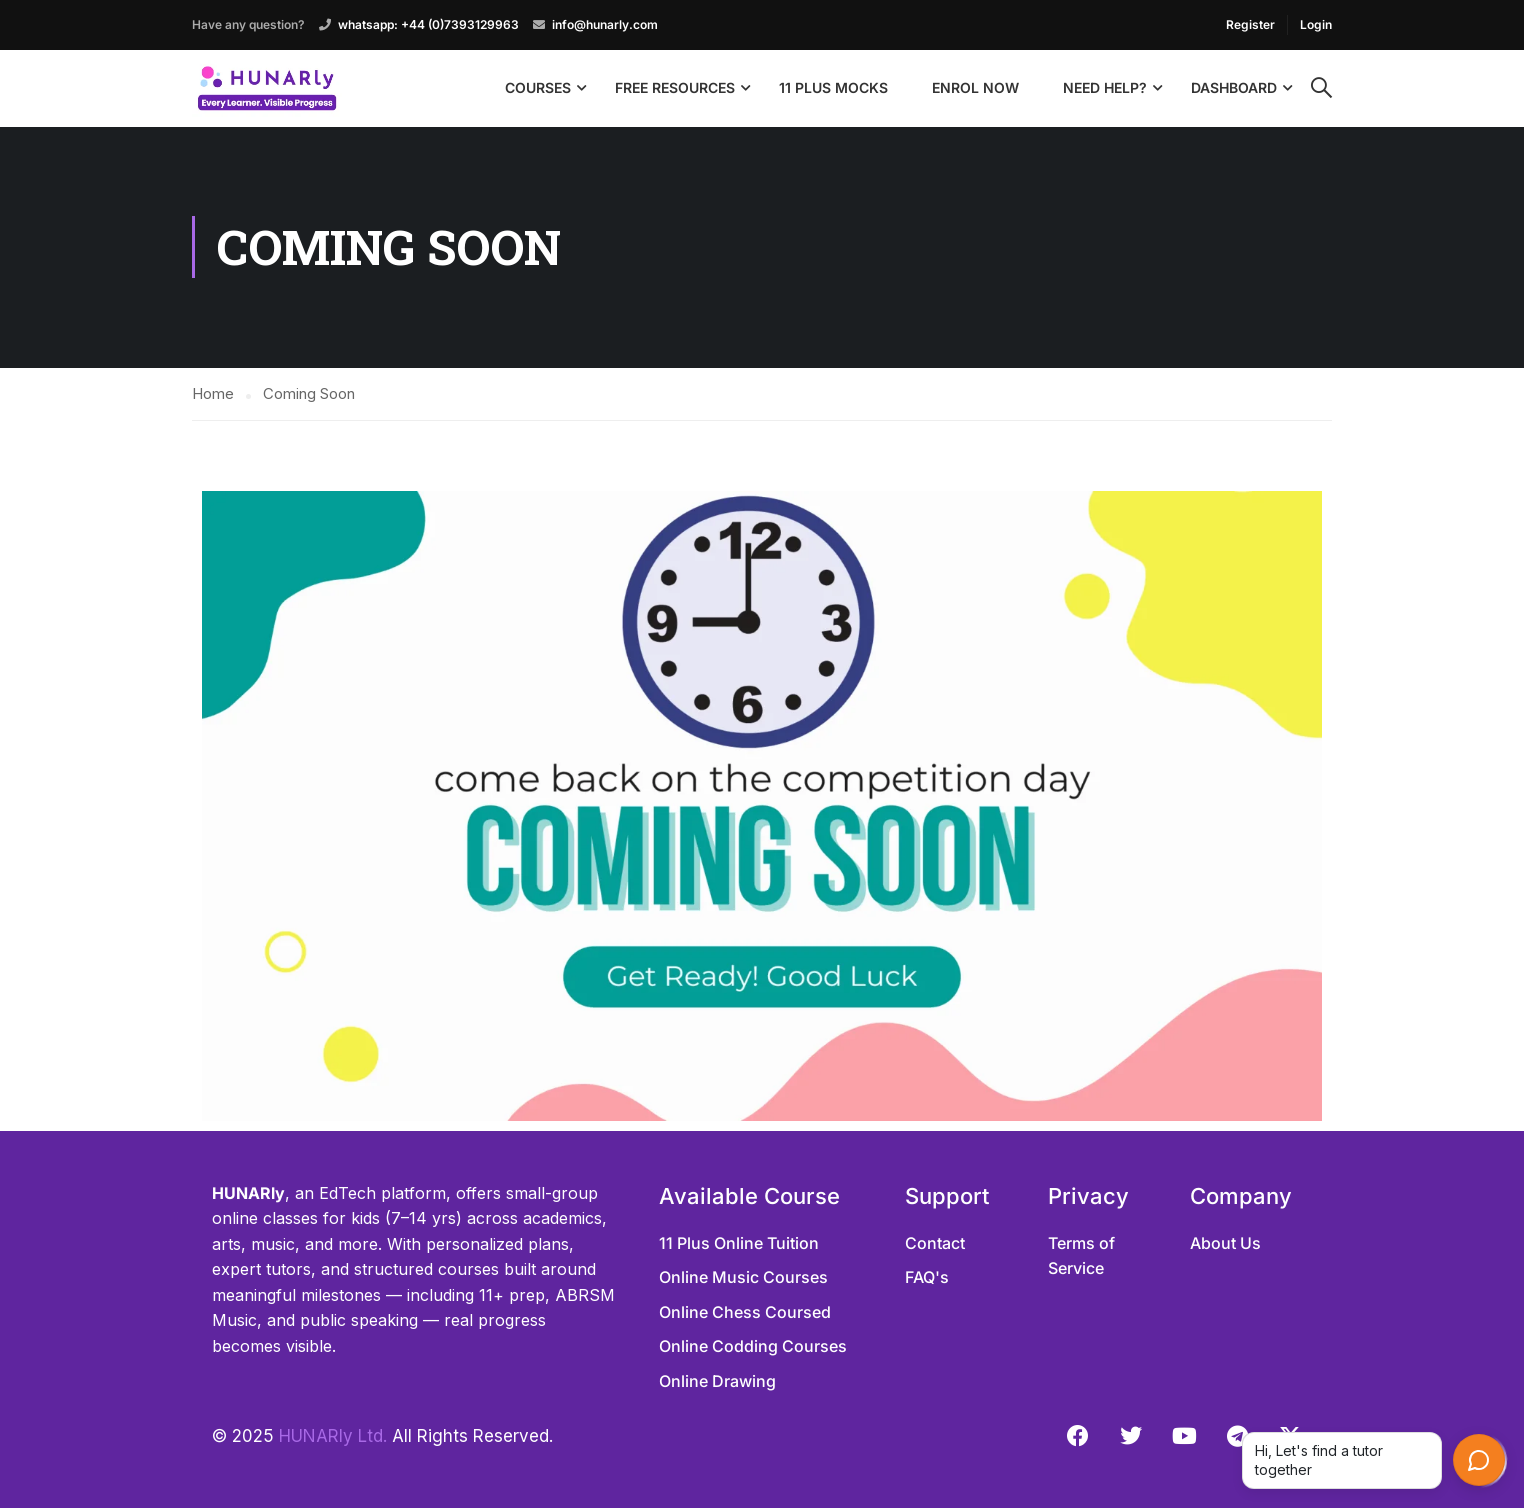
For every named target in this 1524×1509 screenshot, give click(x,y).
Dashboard (1234, 87)
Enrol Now (975, 87)
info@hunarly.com (605, 24)
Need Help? (1105, 87)
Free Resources (675, 87)
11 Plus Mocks (833, 87)
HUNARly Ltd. (333, 1436)
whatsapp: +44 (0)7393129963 (428, 24)
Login (1316, 24)
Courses (538, 87)
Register (1250, 24)
